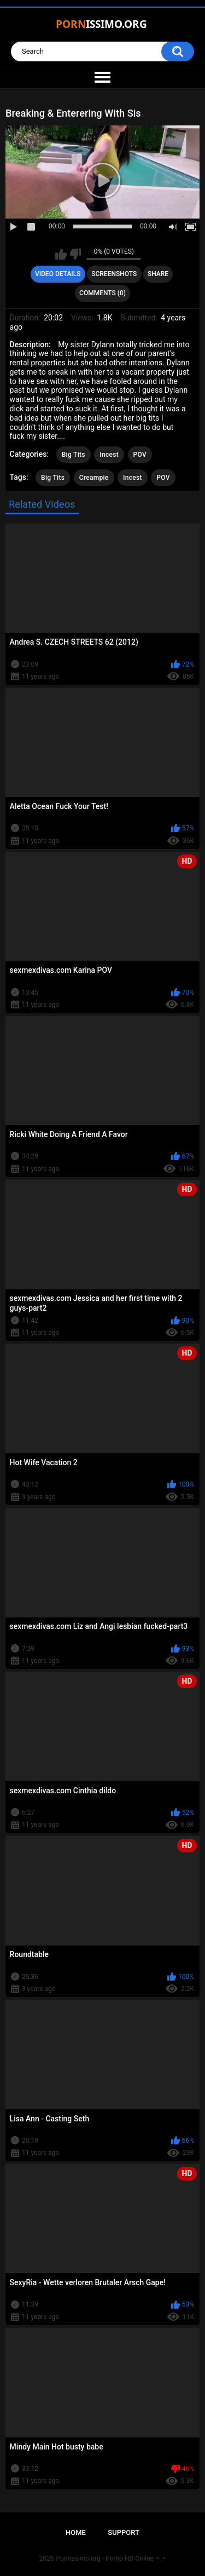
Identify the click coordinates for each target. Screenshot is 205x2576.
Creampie (94, 477)
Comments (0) (102, 293)
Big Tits (73, 454)
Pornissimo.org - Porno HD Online (105, 2558)
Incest (109, 454)
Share (158, 274)
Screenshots (114, 274)
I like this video (61, 254)
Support (123, 2532)
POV (140, 454)
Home (76, 2532)
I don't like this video (75, 254)
